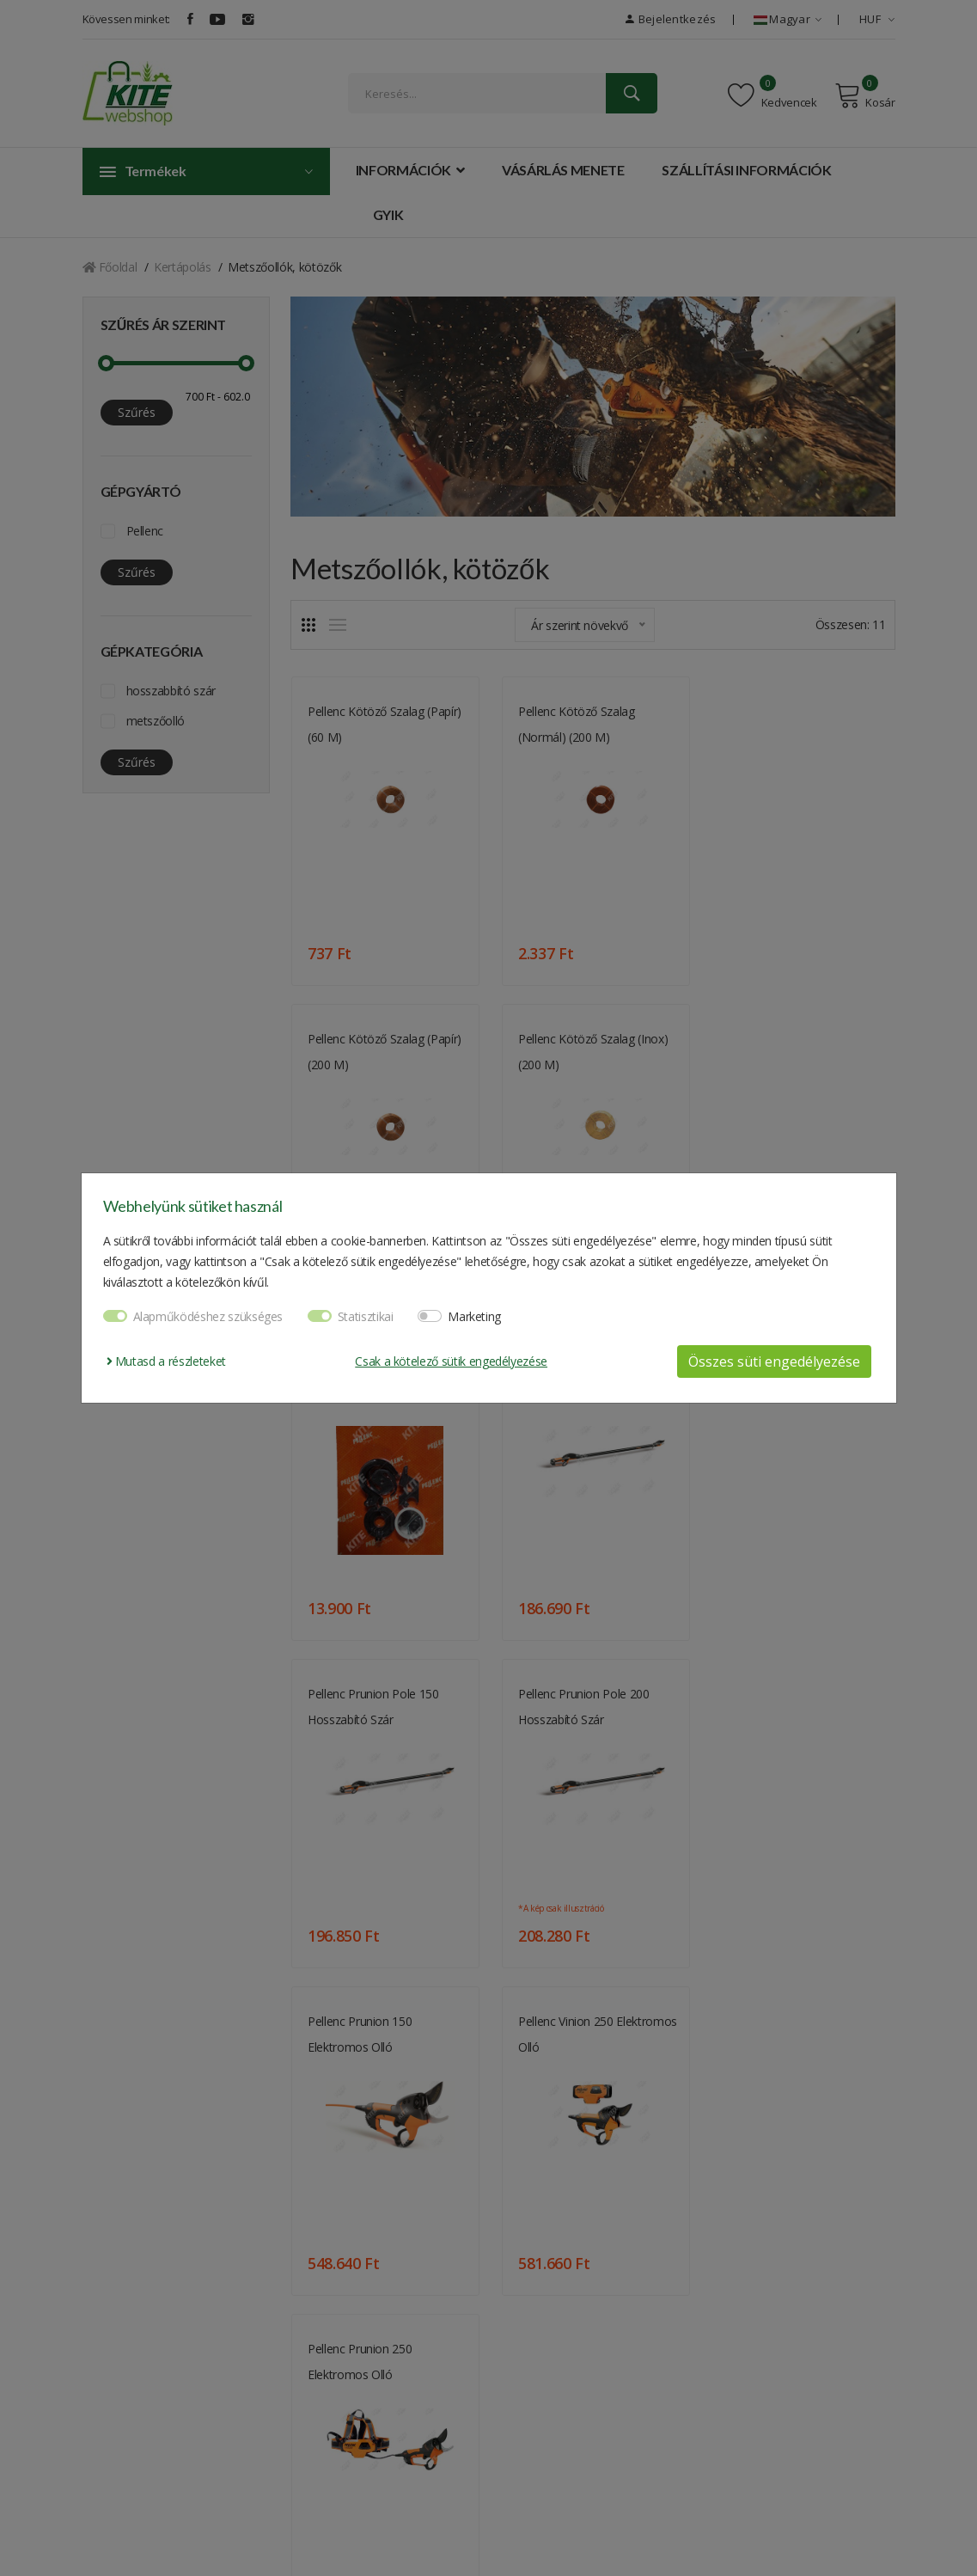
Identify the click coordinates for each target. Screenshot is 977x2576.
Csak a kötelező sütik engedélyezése (451, 1361)
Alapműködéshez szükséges (208, 1316)
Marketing (474, 1316)
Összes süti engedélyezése (774, 1361)
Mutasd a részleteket (166, 1361)
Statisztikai (366, 1316)
